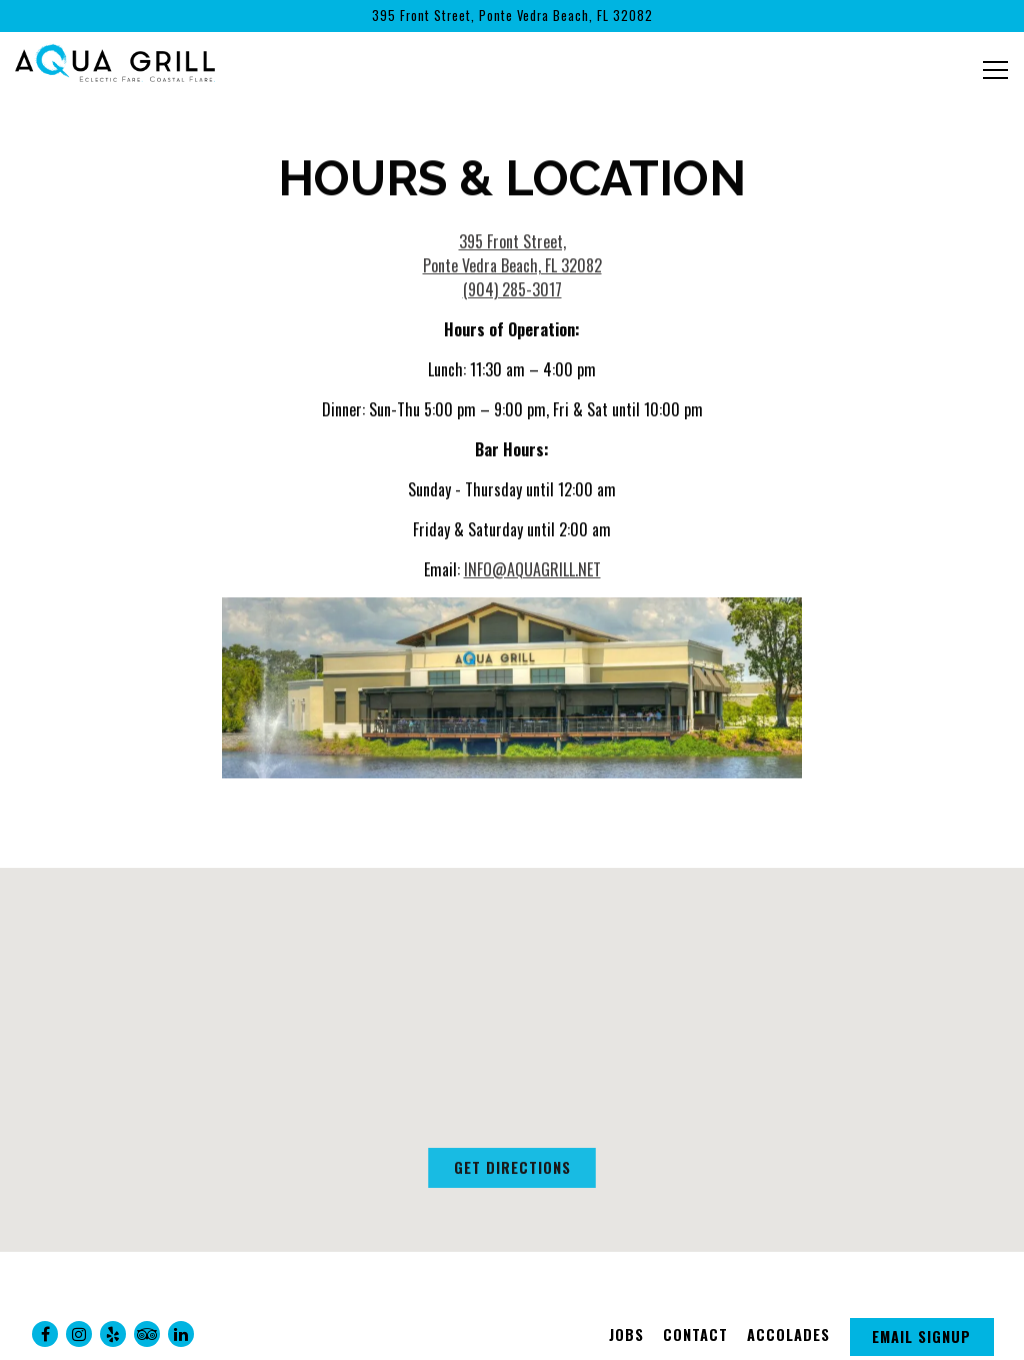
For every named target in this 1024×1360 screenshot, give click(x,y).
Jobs (626, 1334)
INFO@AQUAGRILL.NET (532, 572)
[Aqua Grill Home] (115, 60)
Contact (695, 1334)
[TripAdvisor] (147, 1334)
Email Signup (921, 1336)
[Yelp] (113, 1334)
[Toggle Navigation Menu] (995, 70)
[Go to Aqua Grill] (512, 15)
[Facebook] (45, 1334)
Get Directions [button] (512, 1173)
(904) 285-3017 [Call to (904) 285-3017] (512, 292)
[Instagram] (79, 1334)
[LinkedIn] (181, 1334)
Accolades (788, 1334)
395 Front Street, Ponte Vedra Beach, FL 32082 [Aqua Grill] (512, 256)
